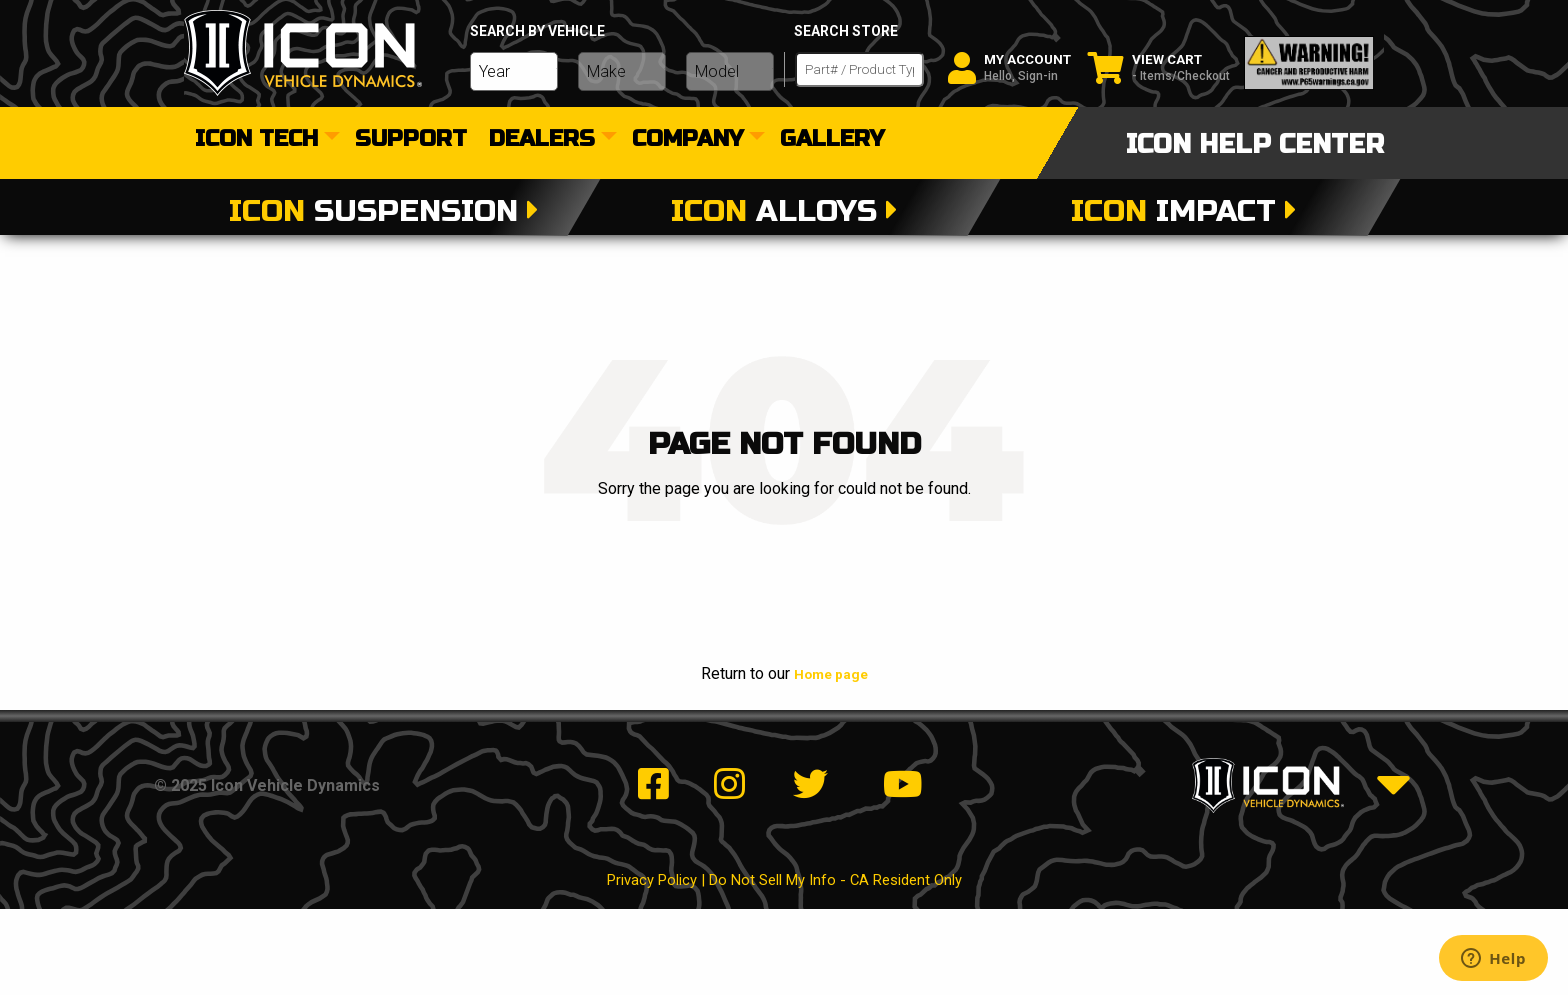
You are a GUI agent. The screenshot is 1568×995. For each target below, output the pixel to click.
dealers (542, 140)
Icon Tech (256, 140)
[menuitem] (264, 140)
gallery (832, 140)
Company (687, 140)
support (411, 140)
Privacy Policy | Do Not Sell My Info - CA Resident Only (784, 965)
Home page (830, 673)
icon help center (1255, 144)
